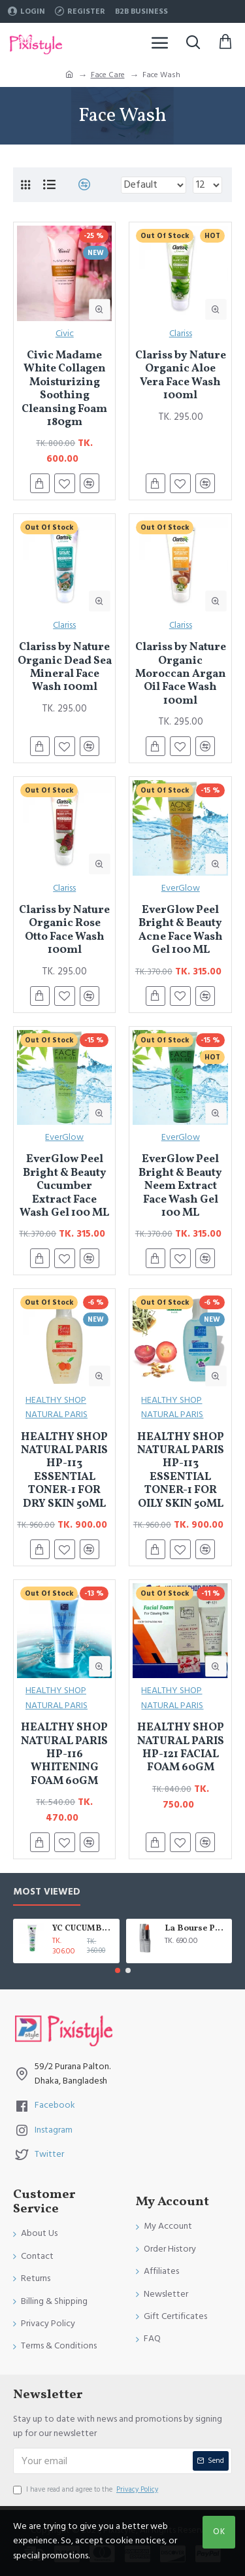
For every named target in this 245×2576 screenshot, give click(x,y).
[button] (117, 1970)
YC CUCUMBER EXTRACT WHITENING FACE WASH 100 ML (83, 1928)
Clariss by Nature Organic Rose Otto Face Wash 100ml (64, 930)
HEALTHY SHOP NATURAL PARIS (56, 1407)
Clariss (180, 333)
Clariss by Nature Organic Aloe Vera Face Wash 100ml (180, 376)
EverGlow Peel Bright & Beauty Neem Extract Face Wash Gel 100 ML (180, 1186)
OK (219, 2531)
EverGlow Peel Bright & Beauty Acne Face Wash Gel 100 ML (181, 930)
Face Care (108, 74)
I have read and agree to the (86, 2490)
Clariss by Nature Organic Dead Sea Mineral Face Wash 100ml (65, 668)
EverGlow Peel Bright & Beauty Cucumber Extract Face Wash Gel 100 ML (64, 1186)
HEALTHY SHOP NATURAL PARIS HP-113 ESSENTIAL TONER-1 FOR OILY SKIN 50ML (180, 1471)
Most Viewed (46, 1892)
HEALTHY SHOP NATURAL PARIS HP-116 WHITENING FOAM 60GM (64, 1754)
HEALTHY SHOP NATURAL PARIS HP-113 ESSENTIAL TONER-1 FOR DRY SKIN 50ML (64, 1471)
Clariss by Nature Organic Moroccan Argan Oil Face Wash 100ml (180, 674)
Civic (65, 333)
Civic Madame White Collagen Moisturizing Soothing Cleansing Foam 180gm (64, 389)
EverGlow (180, 888)
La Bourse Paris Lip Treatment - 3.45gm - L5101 (196, 1928)
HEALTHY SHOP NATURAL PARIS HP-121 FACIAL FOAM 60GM (180, 1748)
